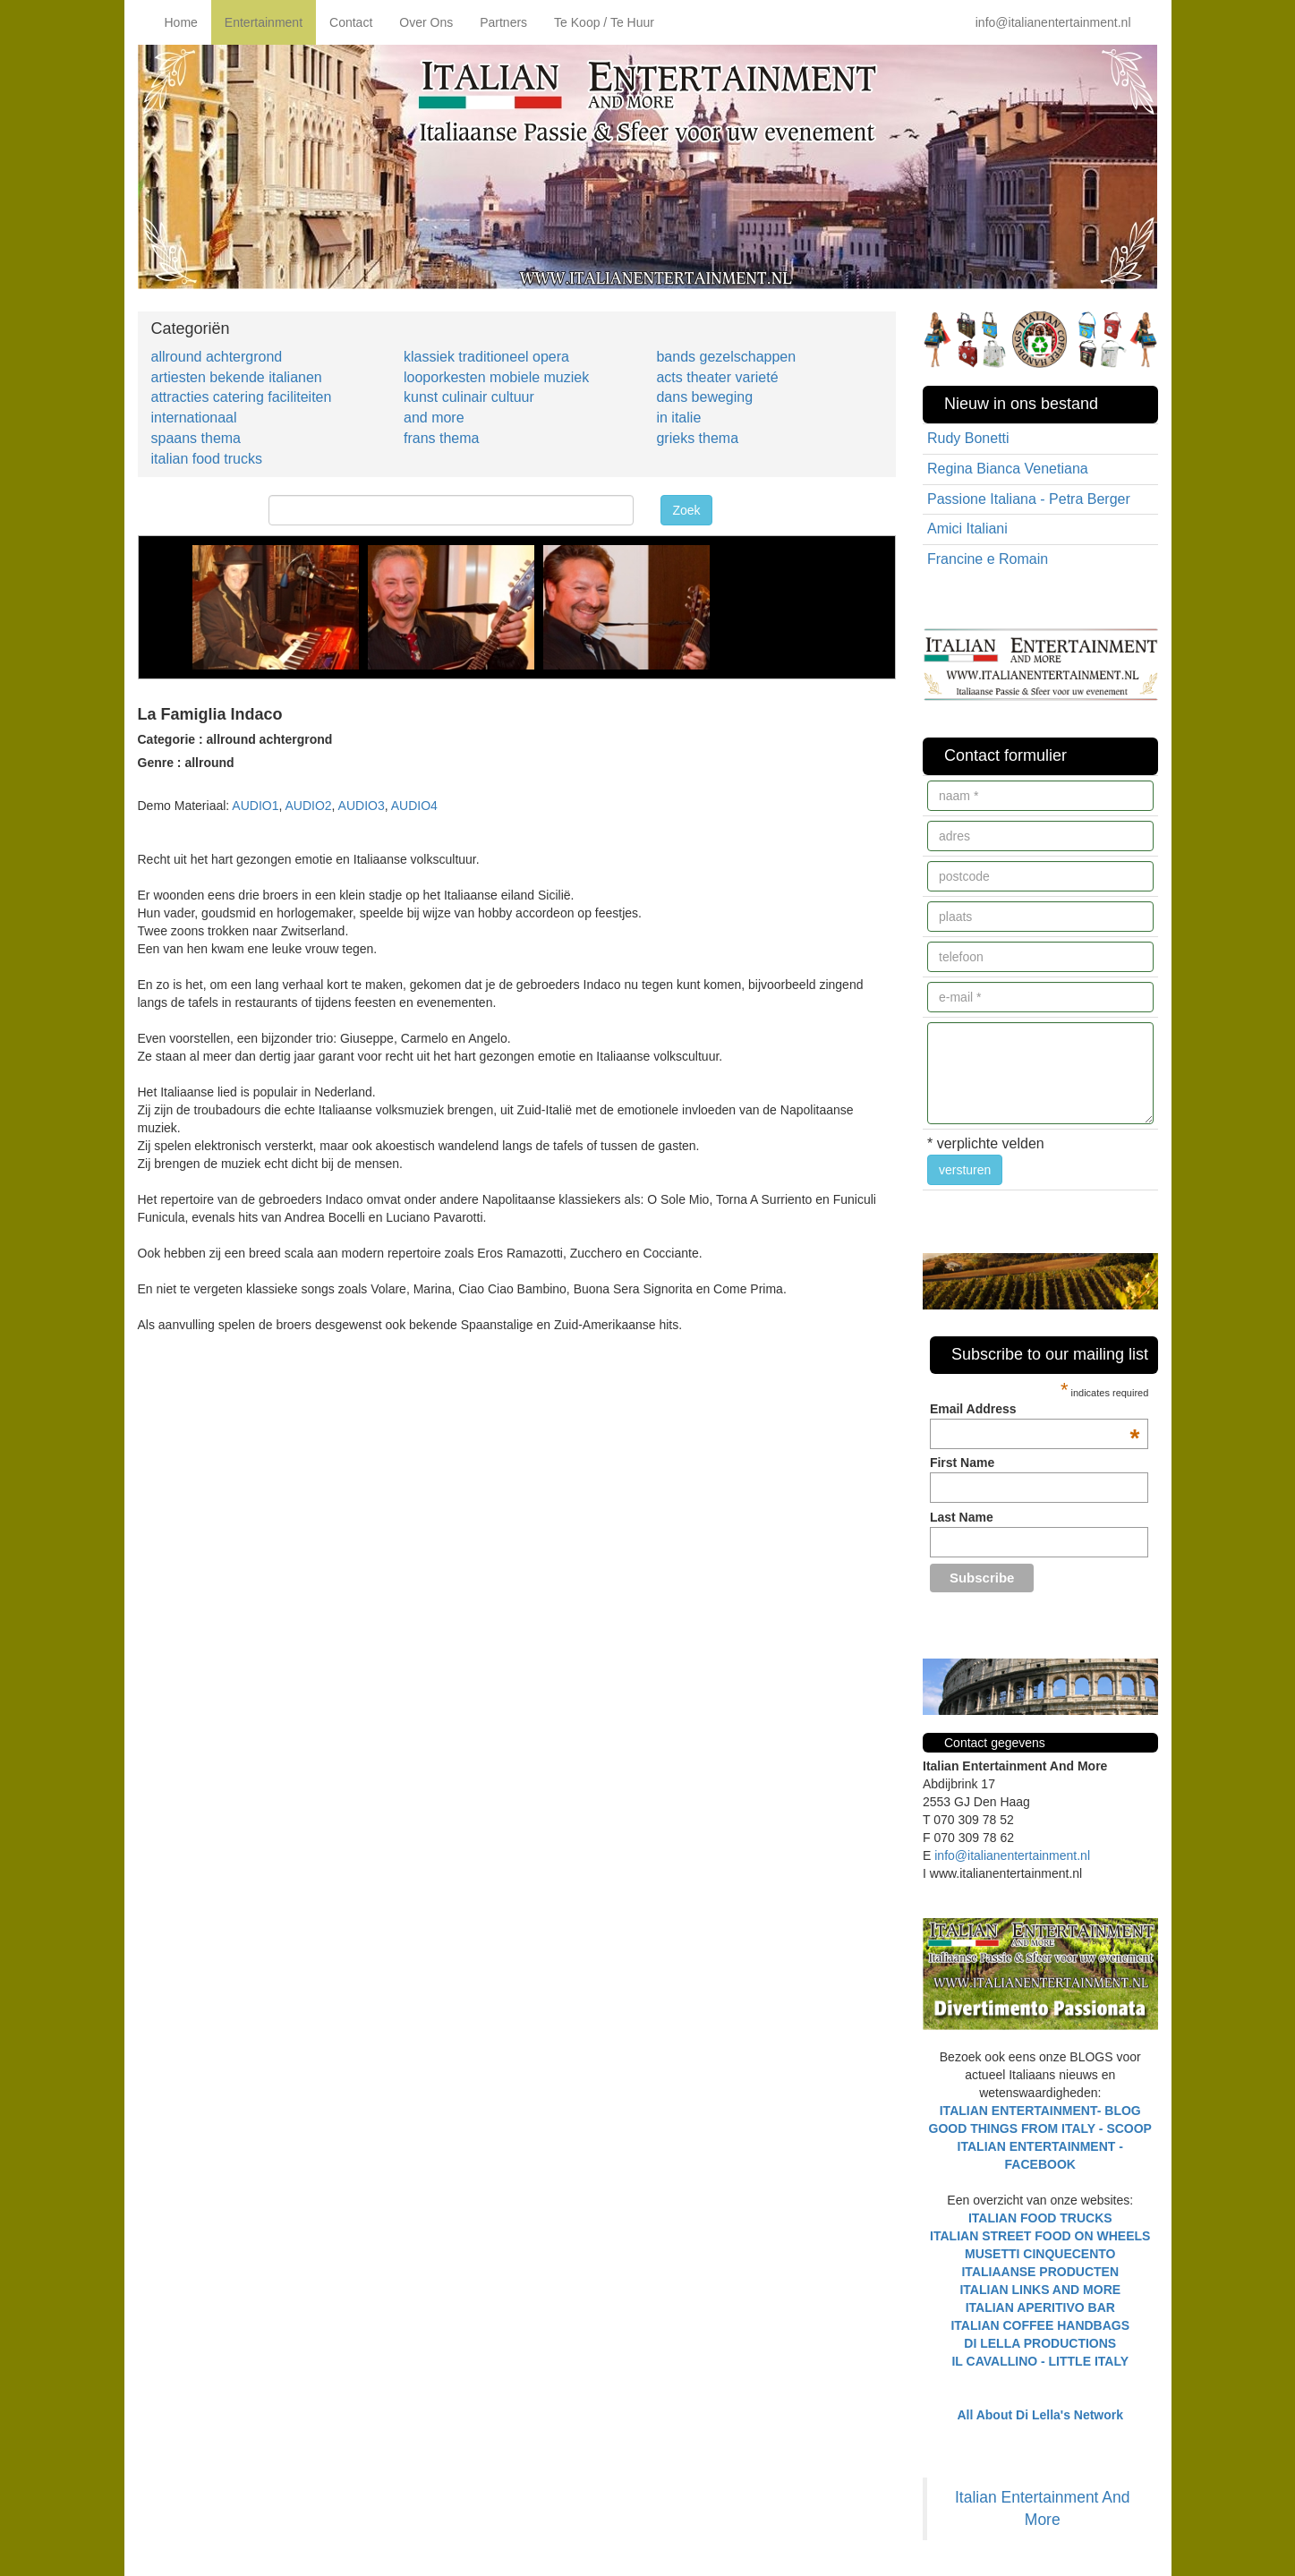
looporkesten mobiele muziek (496, 377)
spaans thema (196, 438)
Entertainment (263, 22)
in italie (678, 417)
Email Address (1034, 1409)
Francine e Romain (987, 559)
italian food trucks (207, 458)
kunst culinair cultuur (469, 397)
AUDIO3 (361, 805)
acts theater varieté (717, 377)
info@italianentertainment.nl (1053, 22)
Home (181, 22)
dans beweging (704, 397)
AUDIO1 (255, 805)
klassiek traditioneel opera (486, 356)
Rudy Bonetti (968, 438)
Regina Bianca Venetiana (1007, 468)
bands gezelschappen (726, 356)
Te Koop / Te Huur (604, 22)
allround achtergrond (217, 356)
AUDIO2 (308, 805)
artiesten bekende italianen (236, 377)
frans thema (441, 438)
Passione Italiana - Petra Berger (1028, 499)
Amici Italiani (967, 528)
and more (434, 417)
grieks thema (697, 438)
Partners (503, 22)
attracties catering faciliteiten (241, 397)
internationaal (194, 417)
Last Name (961, 1517)
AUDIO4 (414, 805)
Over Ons (426, 22)
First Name (962, 1462)
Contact (350, 22)
